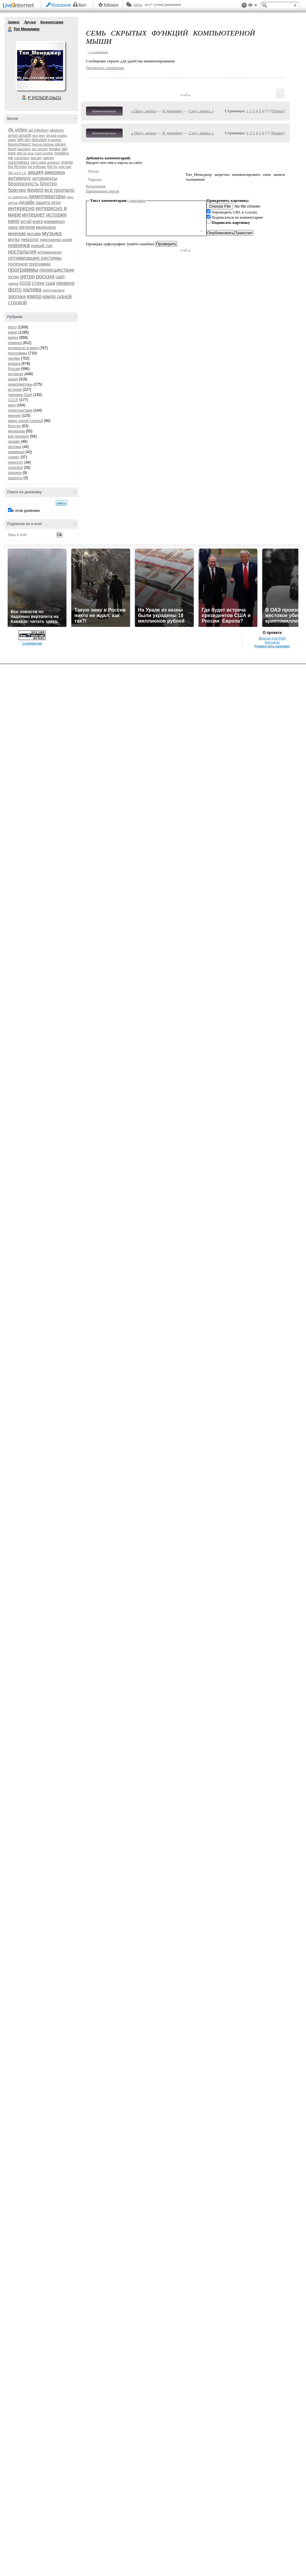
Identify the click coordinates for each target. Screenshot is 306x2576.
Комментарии (51, 22)
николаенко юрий (56, 239)
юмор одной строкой (25, 421)
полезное (18, 263)
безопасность (23, 183)
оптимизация (50, 252)
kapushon (24, 149)
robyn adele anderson (45, 162)
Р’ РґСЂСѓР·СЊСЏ (44, 98)
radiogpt (48, 158)
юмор (34, 296)
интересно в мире (23, 348)
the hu (52, 167)
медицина (46, 227)
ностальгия (22, 252)
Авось (137, 4)
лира (13, 227)
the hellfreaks (37, 166)
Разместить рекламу (272, 646)
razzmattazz (18, 162)
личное (27, 227)
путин (13, 276)
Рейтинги (111, 4)
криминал (54, 221)
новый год (41, 245)
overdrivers (21, 158)
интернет (33, 215)
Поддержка (244, 5)
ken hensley (40, 149)
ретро (27, 276)
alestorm (57, 130)
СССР (13, 400)
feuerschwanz (19, 144)
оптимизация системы (35, 258)
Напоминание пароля (102, 191)
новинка (19, 245)
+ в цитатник (97, 52)
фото (15, 289)
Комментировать (104, 111)
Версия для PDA (272, 638)
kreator (55, 149)
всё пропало (59, 190)
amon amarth (20, 135)
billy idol (24, 140)
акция (35, 172)
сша (50, 283)
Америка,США (20, 395)
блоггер (48, 183)
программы (23, 269)
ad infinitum (38, 130)
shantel (67, 162)
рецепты (15, 478)
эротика (17, 296)
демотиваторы (47, 196)
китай (26, 221)
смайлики (137, 200)
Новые (277, 111)
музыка (52, 233)
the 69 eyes (17, 167)
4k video (17, 130)
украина (65, 283)
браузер (17, 190)
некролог (30, 239)
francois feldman (43, 144)
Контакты (272, 642)
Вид (252, 6)
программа (39, 263)
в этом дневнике (26, 511)
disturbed (39, 140)
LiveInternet (19, 5)
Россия (14, 369)
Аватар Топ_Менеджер (40, 65)
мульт (14, 239)
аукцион (15, 473)
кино (14, 221)
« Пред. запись (143, 111)
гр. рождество (18, 197)
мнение (17, 233)
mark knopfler (44, 153)
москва (34, 233)
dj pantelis (54, 140)
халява (32, 289)
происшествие (56, 270)
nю (10, 157)
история (56, 215)
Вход (82, 4)
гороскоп (15, 467)
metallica (61, 153)
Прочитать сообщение (105, 67)
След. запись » (201, 111)
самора (13, 283)
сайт (60, 276)
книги (37, 221)
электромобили (54, 290)
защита (43, 202)
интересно (21, 208)
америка (54, 172)
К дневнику (172, 111)
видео (35, 190)
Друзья (29, 22)
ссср (25, 283)
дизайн (27, 202)
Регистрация (61, 4)
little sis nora (25, 153)
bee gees (38, 135)
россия (45, 276)
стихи (38, 283)
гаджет (14, 457)
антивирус (19, 178)
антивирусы (44, 178)
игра (56, 202)
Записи (13, 22)
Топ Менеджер (10, 29)
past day (36, 158)
